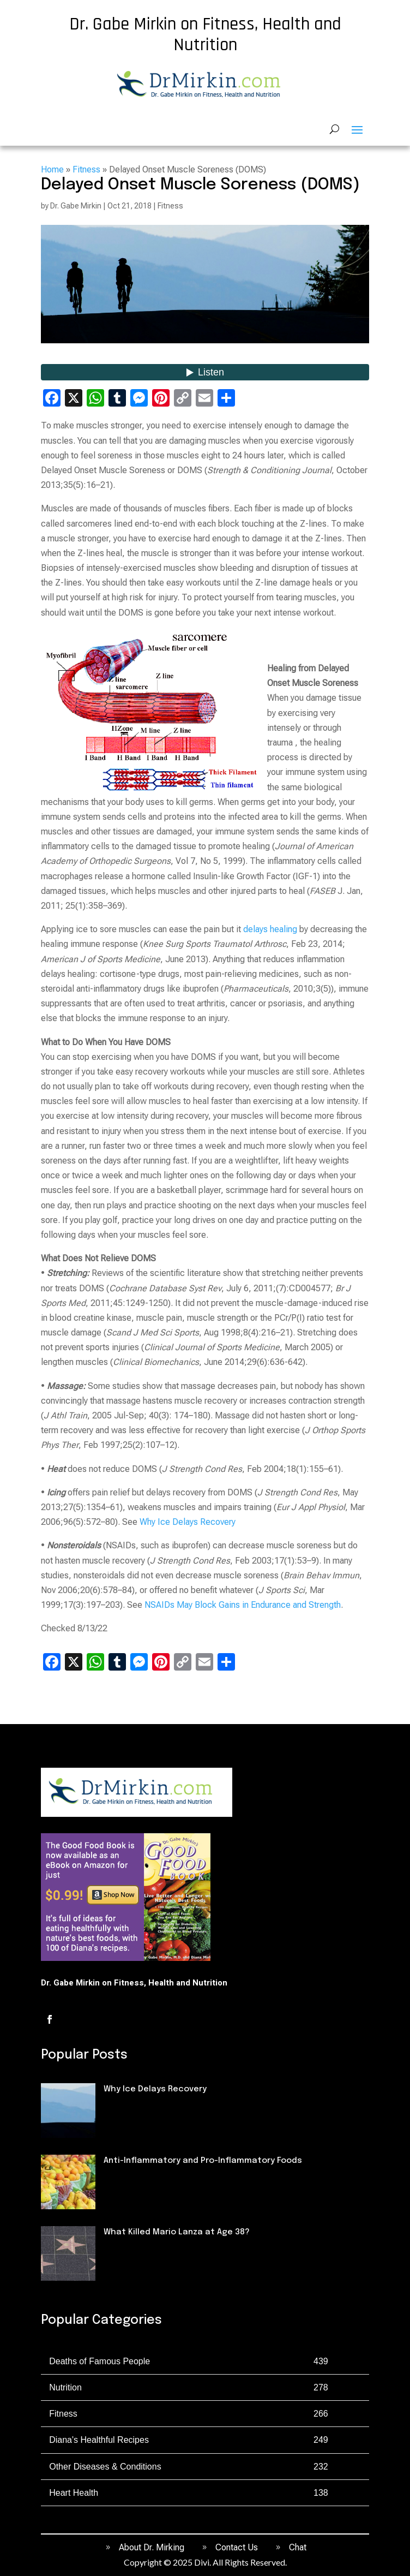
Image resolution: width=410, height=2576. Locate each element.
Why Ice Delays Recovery (188, 1522)
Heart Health (73, 2492)
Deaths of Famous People (155, 2251)
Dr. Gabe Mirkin (75, 205)
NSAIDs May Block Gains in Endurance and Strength (242, 1605)
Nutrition (122, 2180)
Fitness (86, 169)
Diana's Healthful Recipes (99, 2439)
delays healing (270, 929)
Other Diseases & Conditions (105, 2466)
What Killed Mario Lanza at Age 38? (177, 2232)
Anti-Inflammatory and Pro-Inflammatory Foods (203, 2160)
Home (52, 169)
